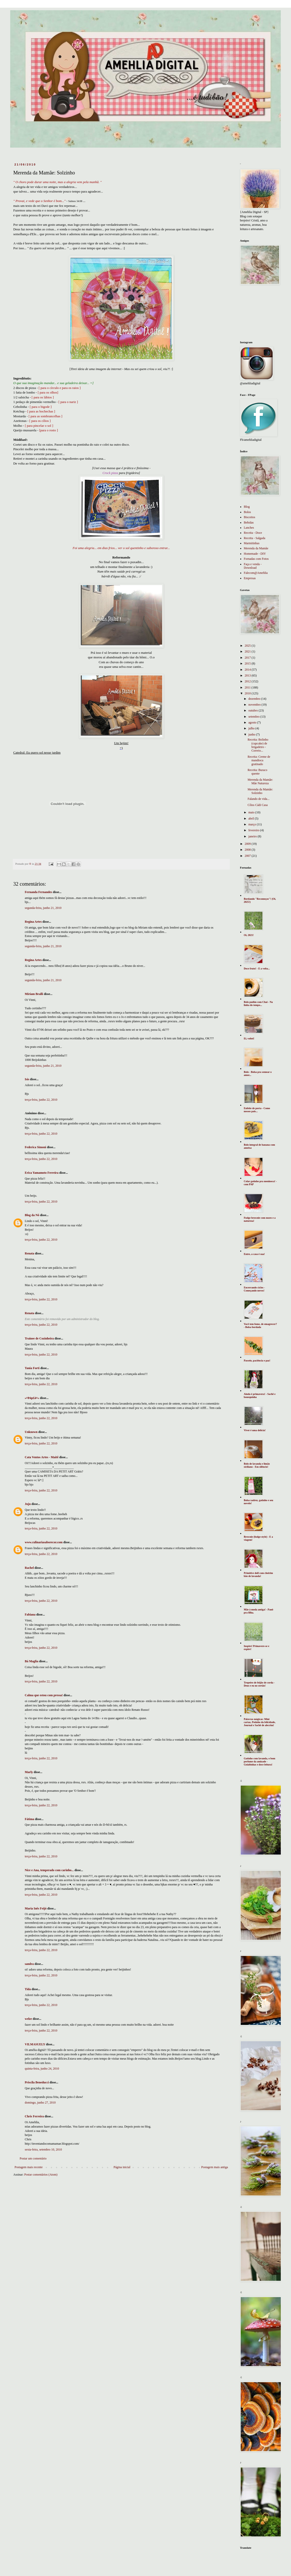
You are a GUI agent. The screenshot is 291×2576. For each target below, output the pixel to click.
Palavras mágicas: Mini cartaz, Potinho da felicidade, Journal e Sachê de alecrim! (259, 1722)
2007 (248, 856)
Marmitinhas (251, 543)
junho (252, 734)
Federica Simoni (35, 1147)
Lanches (249, 527)
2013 (248, 675)
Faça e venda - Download (253, 565)
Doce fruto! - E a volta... (257, 968)
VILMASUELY (35, 2044)
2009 (248, 844)
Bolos (247, 512)
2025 (248, 645)
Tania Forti (32, 1368)
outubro (253, 710)
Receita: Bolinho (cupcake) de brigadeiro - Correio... (258, 745)
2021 (248, 651)
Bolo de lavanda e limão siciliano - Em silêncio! (257, 1465)
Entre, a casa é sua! (254, 1254)
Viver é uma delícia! (254, 1430)
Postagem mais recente (29, 2167)
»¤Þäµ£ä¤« (32, 1398)
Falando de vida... (259, 799)
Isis (27, 1079)
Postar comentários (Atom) (40, 2174)
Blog (247, 506)
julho (252, 728)
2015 (248, 663)
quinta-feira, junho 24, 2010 (42, 2068)
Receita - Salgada (254, 538)
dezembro (254, 699)
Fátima (29, 1819)
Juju (28, 1504)
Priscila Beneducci (37, 2082)
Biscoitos (249, 517)
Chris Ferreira (34, 2116)
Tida (28, 1989)
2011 (248, 687)
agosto (252, 722)
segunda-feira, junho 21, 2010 (43, 908)
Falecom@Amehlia (256, 573)
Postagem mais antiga (214, 2167)
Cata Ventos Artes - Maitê (41, 1457)
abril (251, 818)
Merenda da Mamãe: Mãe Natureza (260, 781)
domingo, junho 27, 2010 (40, 2102)
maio (251, 812)
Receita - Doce (253, 533)
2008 (248, 849)
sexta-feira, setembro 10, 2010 (43, 2149)
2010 (248, 693)
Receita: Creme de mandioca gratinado (259, 760)
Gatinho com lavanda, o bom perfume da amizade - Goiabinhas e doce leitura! (259, 1761)
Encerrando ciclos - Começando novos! (254, 1289)
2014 (248, 669)
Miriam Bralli (34, 994)
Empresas (250, 578)
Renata (29, 1253)
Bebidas (249, 522)
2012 (248, 681)
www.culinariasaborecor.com (44, 1542)
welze (28, 2019)
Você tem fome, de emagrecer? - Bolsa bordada (260, 1325)
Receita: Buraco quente (257, 771)
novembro (255, 704)
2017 (248, 657)
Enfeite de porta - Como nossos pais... (257, 1110)
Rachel (29, 1568)
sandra (29, 1964)
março (252, 824)
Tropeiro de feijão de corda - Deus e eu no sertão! (259, 1684)
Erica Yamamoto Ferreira (41, 1172)
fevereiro (254, 830)
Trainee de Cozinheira (39, 1338)
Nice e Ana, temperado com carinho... (49, 1870)
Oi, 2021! (249, 935)
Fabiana (30, 1614)
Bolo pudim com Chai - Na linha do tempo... (258, 1003)
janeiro (253, 836)
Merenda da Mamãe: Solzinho (260, 791)
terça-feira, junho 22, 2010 (41, 1099)
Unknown (31, 1432)
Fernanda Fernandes (38, 892)
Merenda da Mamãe (256, 548)
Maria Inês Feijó (35, 1908)
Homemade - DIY (255, 553)
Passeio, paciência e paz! (257, 1360)
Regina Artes (33, 921)
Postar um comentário (33, 2158)
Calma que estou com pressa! (44, 1695)
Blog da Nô (32, 1215)
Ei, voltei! (249, 1038)
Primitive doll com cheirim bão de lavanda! (258, 1574)
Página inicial (122, 2167)
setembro (254, 716)
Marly (29, 1772)
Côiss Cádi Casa (258, 805)
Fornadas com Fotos (256, 559)
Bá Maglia (31, 1661)
